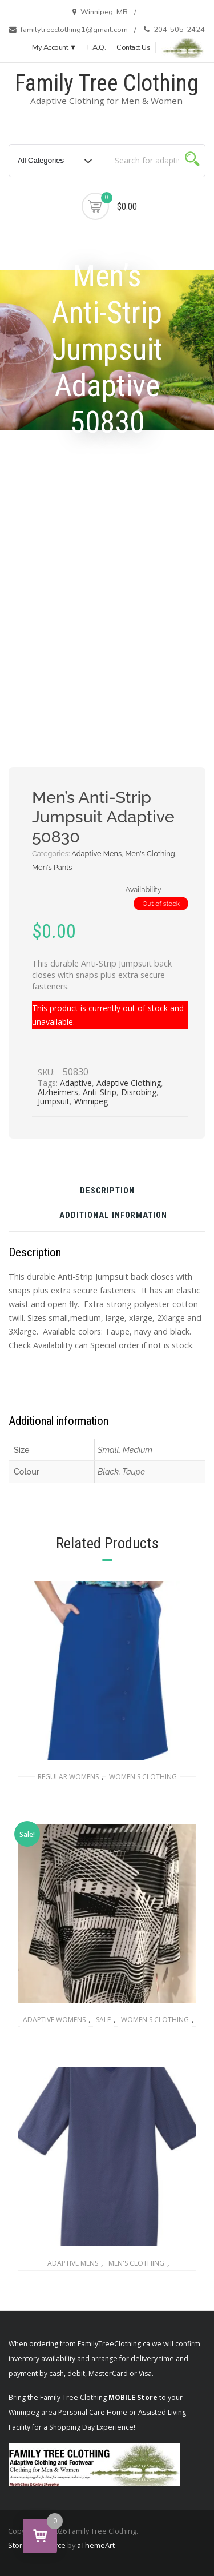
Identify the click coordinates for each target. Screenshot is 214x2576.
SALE (103, 2019)
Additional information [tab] (113, 1216)
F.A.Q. (96, 47)
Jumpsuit (54, 1101)
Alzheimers (58, 1092)
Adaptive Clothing (128, 1082)
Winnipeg (91, 1101)
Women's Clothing (143, 1777)
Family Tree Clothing (107, 83)
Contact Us (133, 47)
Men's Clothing (150, 853)
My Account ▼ (54, 47)
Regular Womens (68, 1777)
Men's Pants (52, 867)
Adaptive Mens (96, 853)
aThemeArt (96, 2545)
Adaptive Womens (54, 2019)
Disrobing (138, 1092)
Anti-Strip (99, 1092)
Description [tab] (107, 1191)
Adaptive (76, 1082)
